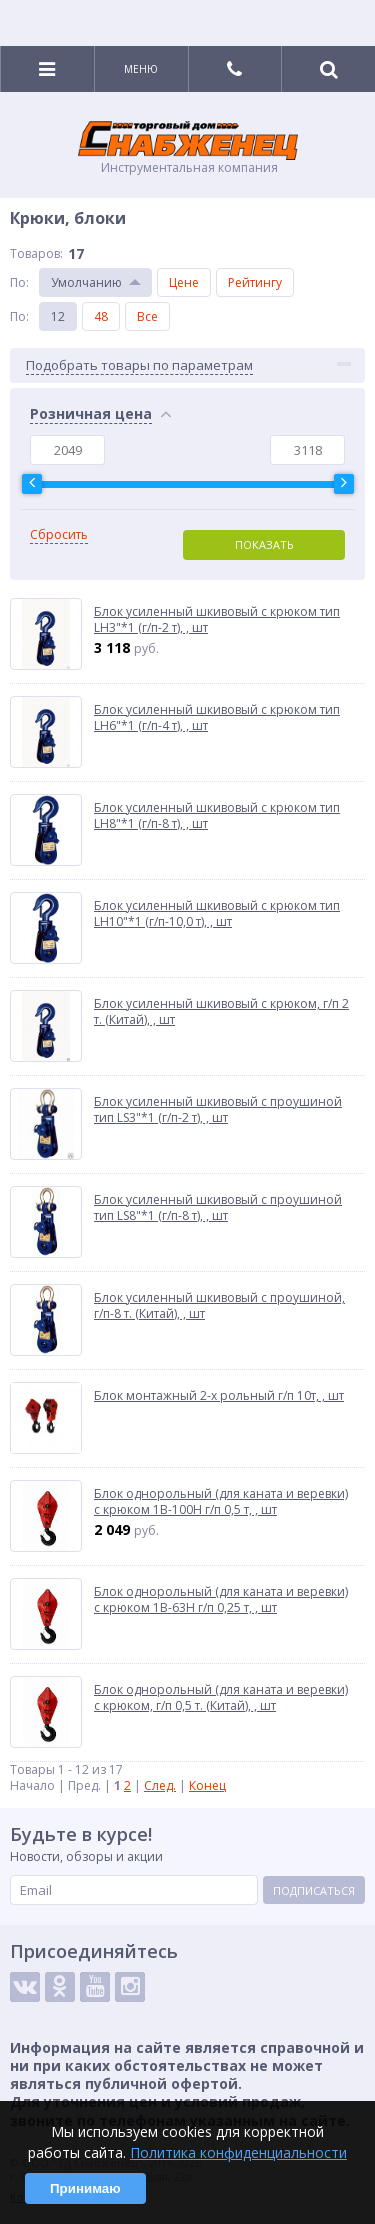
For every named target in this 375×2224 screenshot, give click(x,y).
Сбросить (59, 535)
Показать (264, 544)
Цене (184, 282)
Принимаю (85, 2188)
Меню (141, 69)
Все (147, 316)
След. (160, 1785)
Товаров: (36, 253)
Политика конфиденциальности (238, 2152)
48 (101, 316)
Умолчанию (86, 282)
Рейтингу (255, 282)
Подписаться (314, 1890)
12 (58, 316)
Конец (207, 1785)
